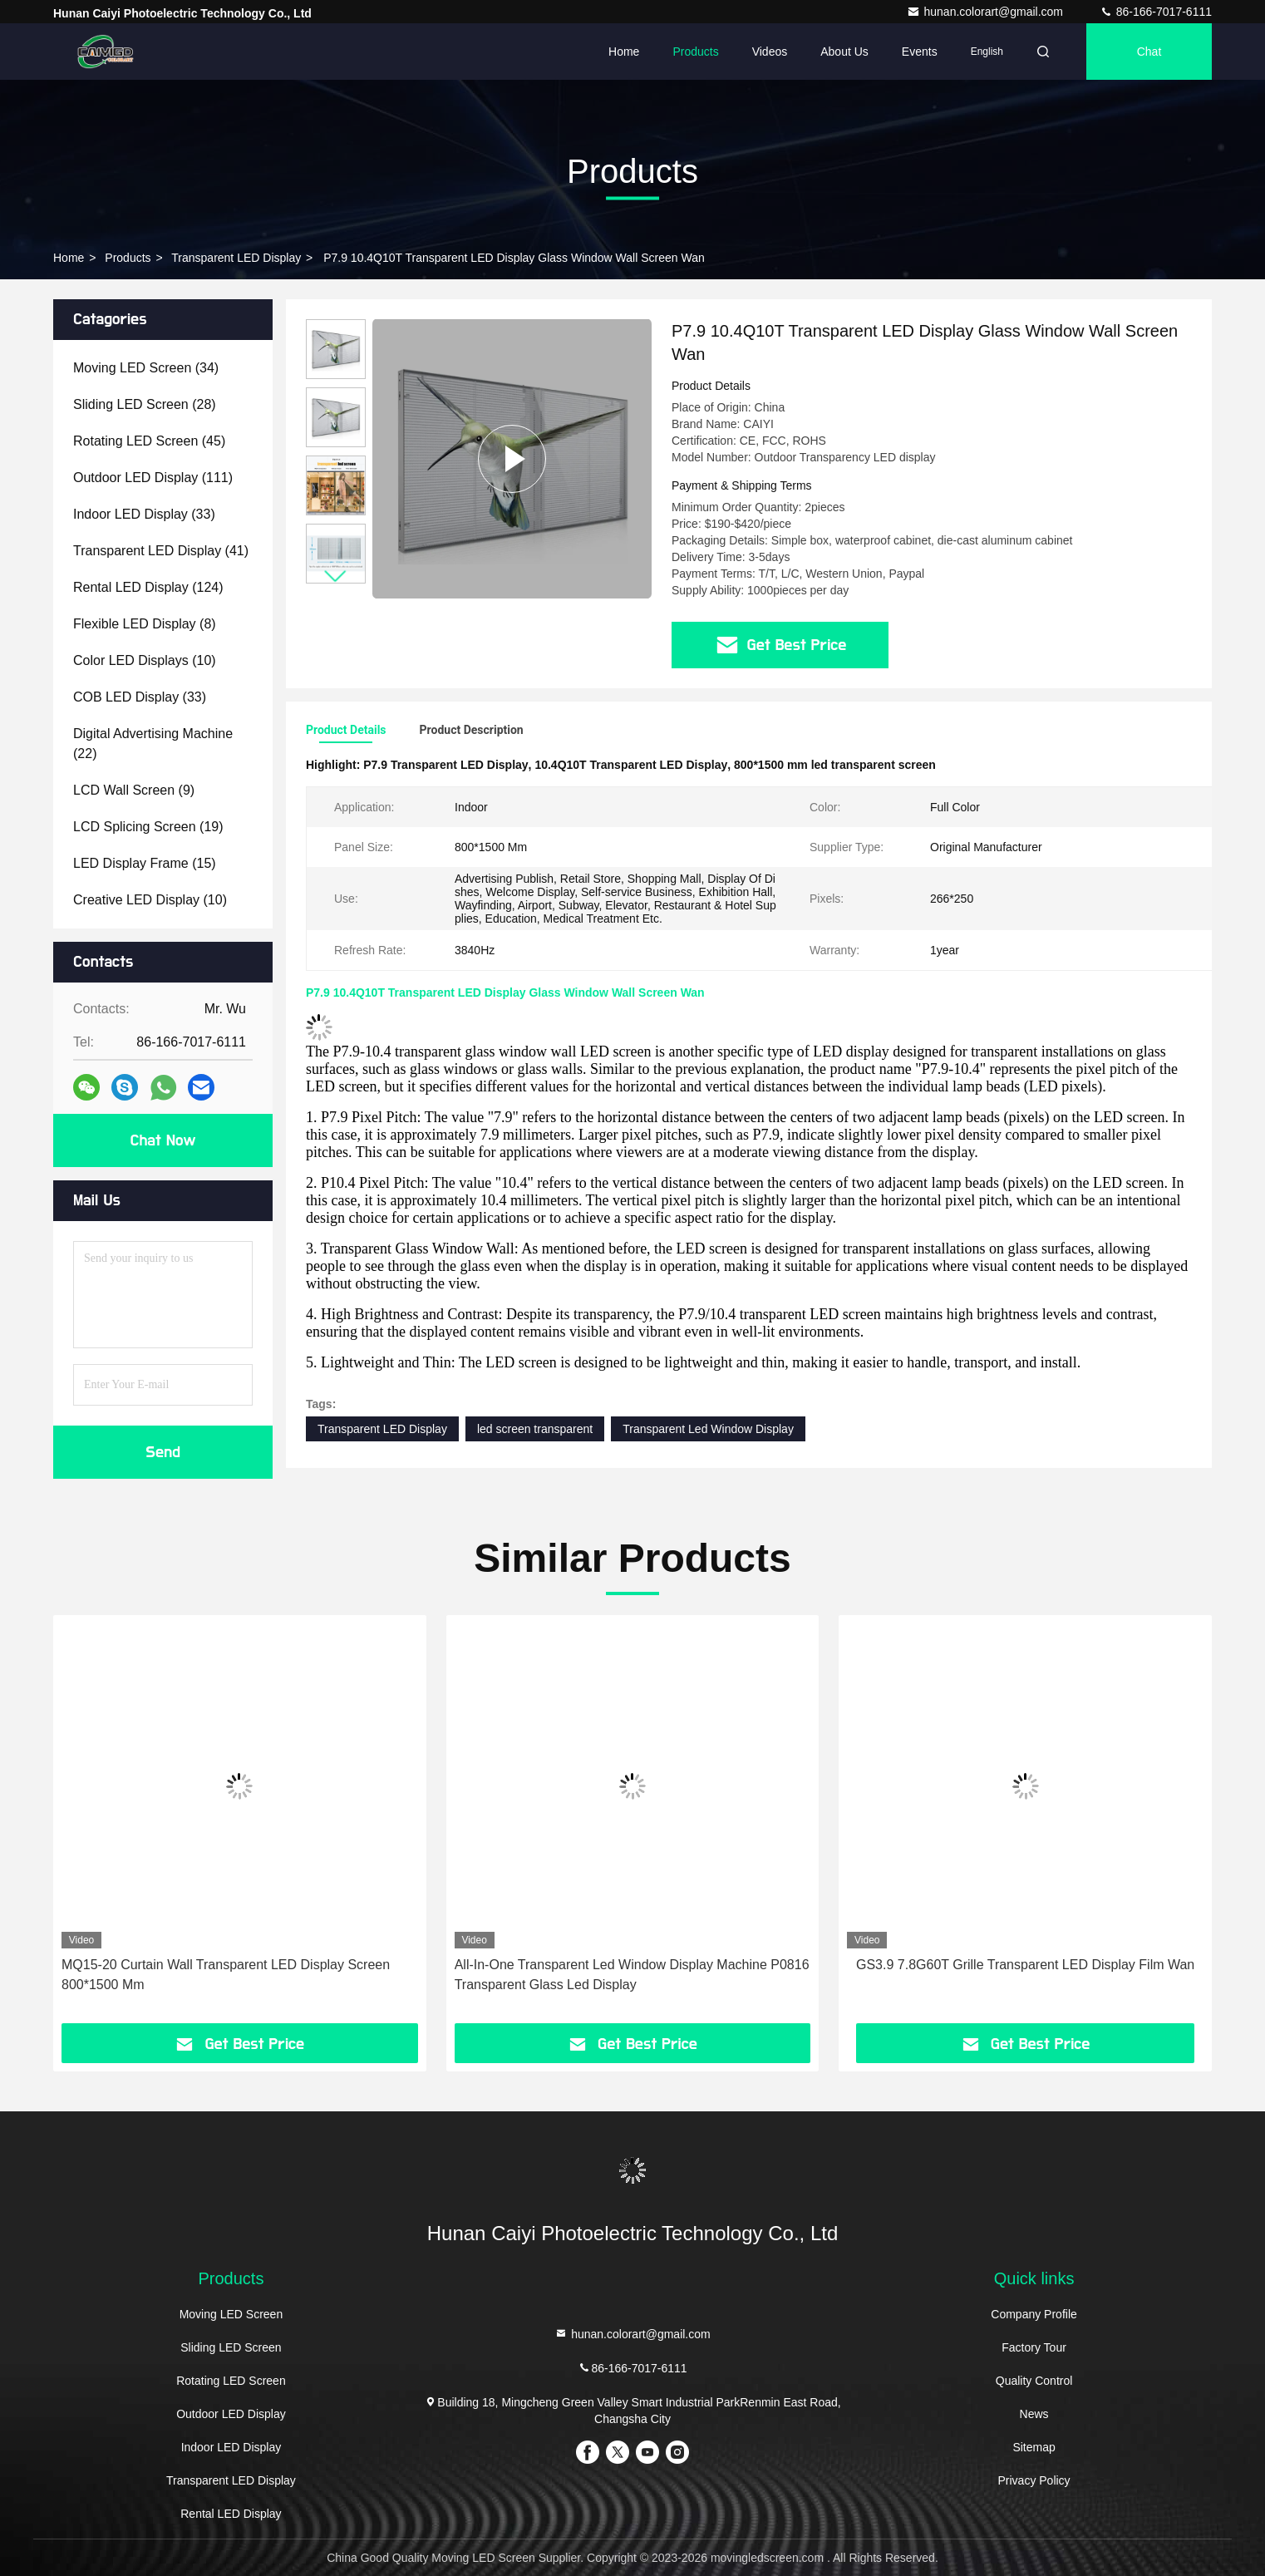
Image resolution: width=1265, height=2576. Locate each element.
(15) (144, 863)
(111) (153, 477)
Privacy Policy (1033, 2480)
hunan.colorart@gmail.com (986, 11)
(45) (149, 441)
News (1034, 2414)
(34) (146, 368)
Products (695, 51)
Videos (770, 51)
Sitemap (1033, 2447)
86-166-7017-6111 (1156, 11)
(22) (153, 744)
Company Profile (1034, 2314)
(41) (161, 551)
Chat (1149, 51)
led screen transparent (535, 1429)
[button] (335, 576)
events (920, 51)
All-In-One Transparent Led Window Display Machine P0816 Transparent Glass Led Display (632, 1975)
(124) (148, 587)
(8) (144, 624)
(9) (133, 790)
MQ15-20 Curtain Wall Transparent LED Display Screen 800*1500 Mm (226, 1975)
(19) (148, 827)
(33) (144, 514)
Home (623, 51)
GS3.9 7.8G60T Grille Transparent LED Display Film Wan (1025, 1965)
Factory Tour (1034, 2347)
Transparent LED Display (236, 257)
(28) (144, 404)
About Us (844, 51)
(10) (144, 660)
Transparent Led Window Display (708, 1429)
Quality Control (1034, 2380)
